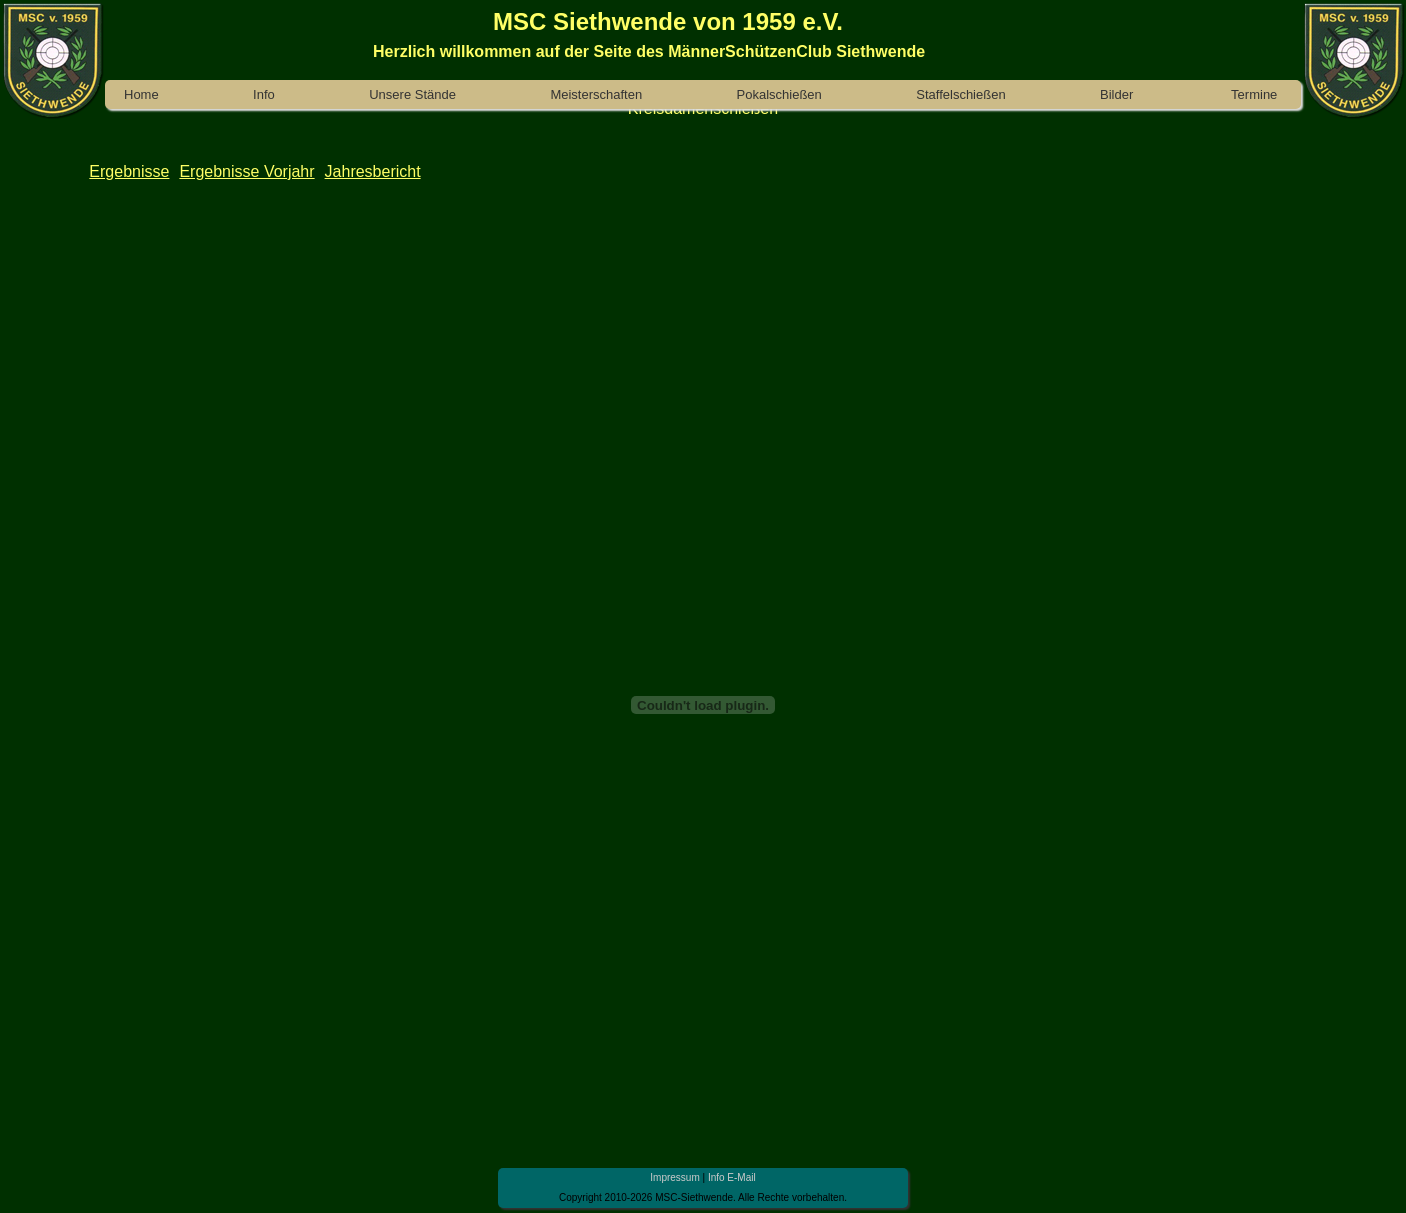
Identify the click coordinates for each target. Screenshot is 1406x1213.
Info (264, 94)
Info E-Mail (732, 1177)
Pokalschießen (779, 94)
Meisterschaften (596, 94)
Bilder (1116, 94)
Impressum (674, 1177)
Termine (1254, 94)
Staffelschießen (960, 94)
